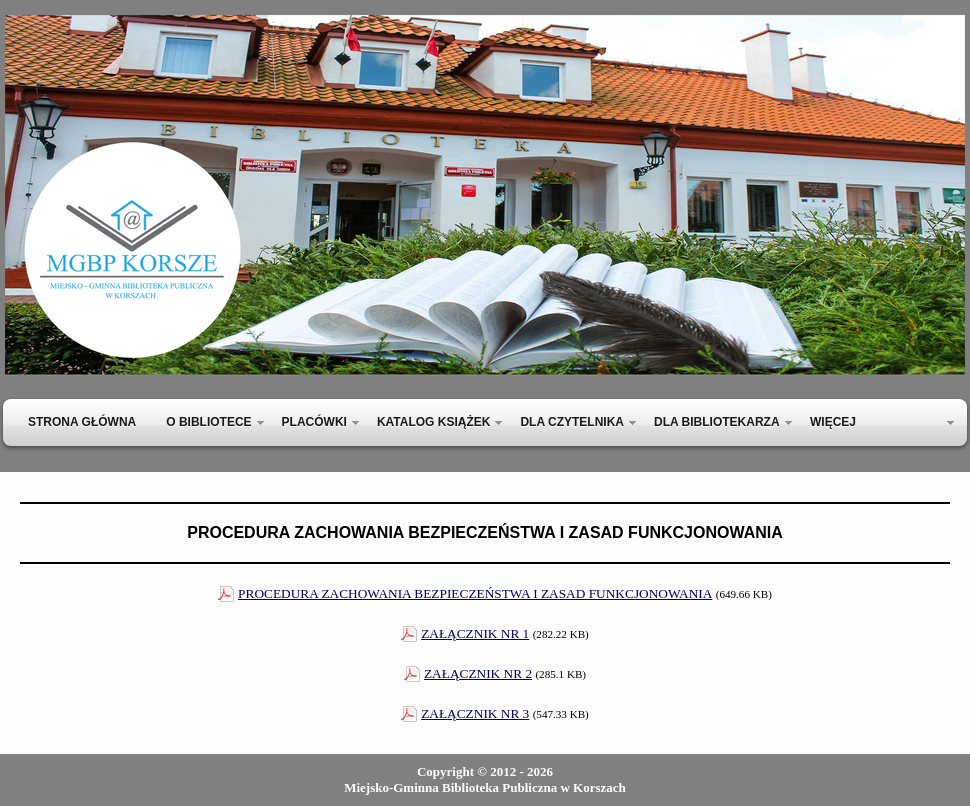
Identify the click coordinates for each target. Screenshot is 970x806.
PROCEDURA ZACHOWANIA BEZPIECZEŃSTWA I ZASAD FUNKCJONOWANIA (475, 593)
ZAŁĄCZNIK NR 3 (475, 713)
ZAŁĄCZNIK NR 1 (475, 633)
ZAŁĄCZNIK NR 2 (478, 673)
